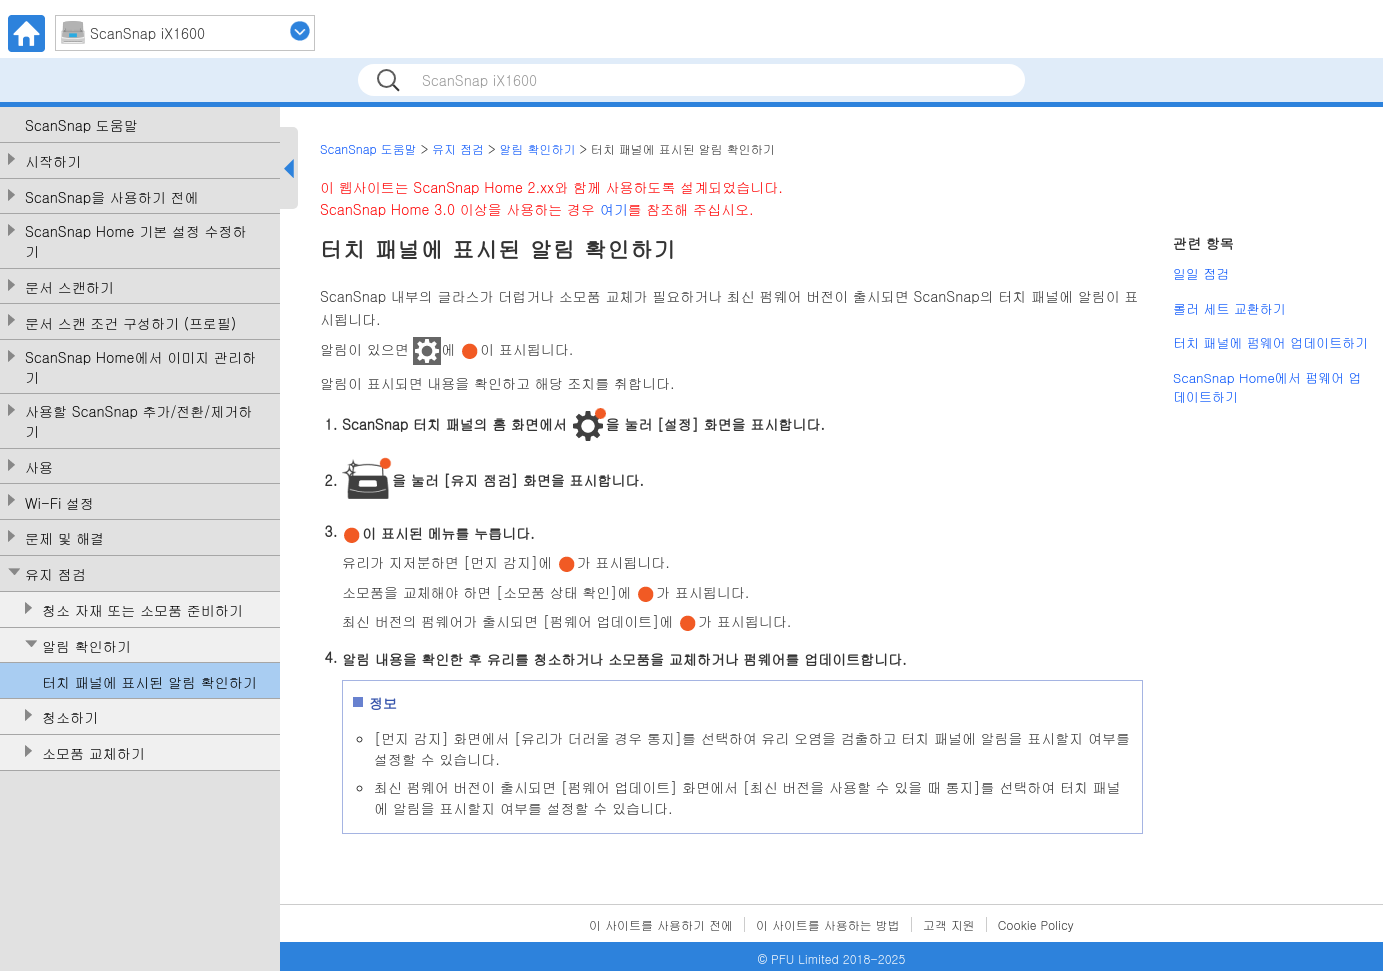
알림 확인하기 (86, 646)
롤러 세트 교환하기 (1229, 308)
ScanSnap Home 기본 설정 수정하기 (136, 241)
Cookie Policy (1036, 924)
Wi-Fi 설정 (59, 503)
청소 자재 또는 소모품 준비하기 (142, 610)
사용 (39, 467)
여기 (614, 209)
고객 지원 (949, 924)
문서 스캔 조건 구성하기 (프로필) (130, 323)
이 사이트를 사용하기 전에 (661, 924)
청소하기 (70, 717)
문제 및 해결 (64, 538)
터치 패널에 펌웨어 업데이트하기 (1270, 342)
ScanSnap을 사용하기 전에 (112, 197)
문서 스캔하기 (69, 287)
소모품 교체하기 (93, 753)
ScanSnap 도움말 (81, 125)
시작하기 (53, 161)
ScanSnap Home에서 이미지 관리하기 (140, 367)
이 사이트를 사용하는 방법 (828, 924)
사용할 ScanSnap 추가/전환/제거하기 (138, 421)
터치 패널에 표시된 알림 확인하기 (149, 682)
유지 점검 (55, 574)
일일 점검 (1201, 273)
